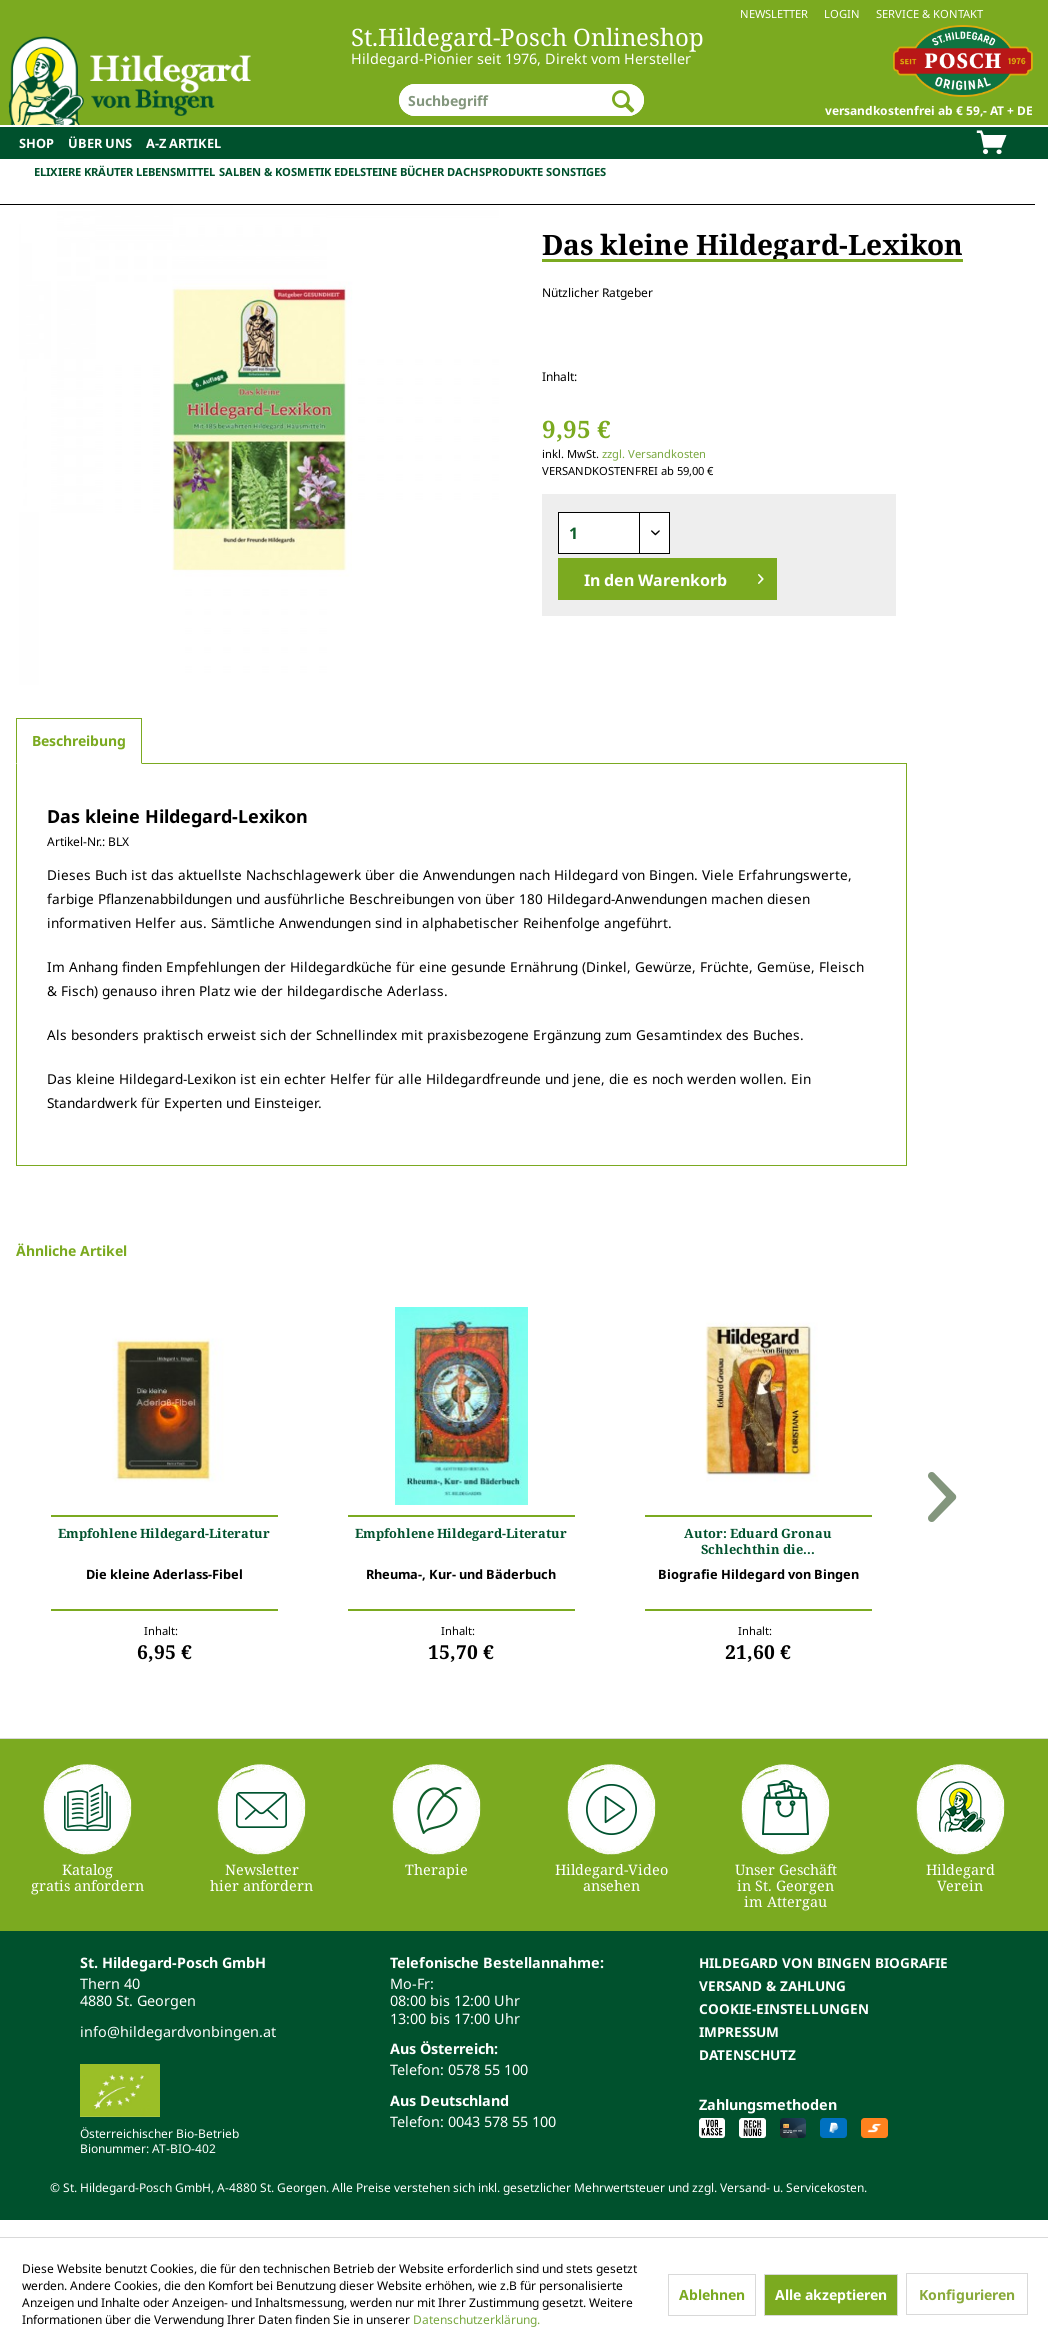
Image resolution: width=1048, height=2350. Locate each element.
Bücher (422, 171)
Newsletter (774, 13)
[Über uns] (100, 143)
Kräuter (108, 171)
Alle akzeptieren (831, 2294)
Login (842, 13)
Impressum (739, 2031)
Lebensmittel (175, 171)
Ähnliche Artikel (71, 1250)
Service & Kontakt (929, 13)
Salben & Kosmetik (275, 171)
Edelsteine (365, 171)
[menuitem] (524, 13)
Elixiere (57, 171)
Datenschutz (747, 2054)
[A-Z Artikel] (183, 143)
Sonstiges (576, 171)
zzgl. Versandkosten (654, 453)
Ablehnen (712, 2294)
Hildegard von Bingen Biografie (823, 1962)
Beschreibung (79, 740)
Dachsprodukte (495, 171)
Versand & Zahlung (772, 1985)
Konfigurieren (967, 2294)
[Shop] (36, 143)
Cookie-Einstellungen (784, 2008)
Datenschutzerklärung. (476, 2319)
